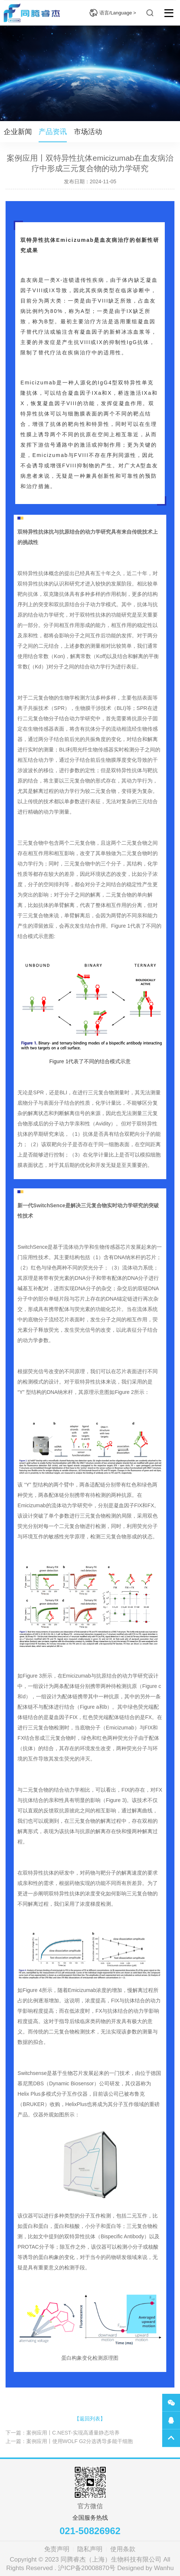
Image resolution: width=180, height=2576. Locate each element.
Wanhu (164, 2568)
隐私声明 (89, 2549)
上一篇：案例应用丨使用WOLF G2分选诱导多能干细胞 (69, 2441)
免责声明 (56, 2549)
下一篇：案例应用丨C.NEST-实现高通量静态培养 (63, 2433)
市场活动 (88, 132)
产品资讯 (53, 132)
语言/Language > (112, 13)
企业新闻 (18, 132)
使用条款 (122, 2549)
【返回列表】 (89, 2419)
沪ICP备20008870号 (86, 2568)
